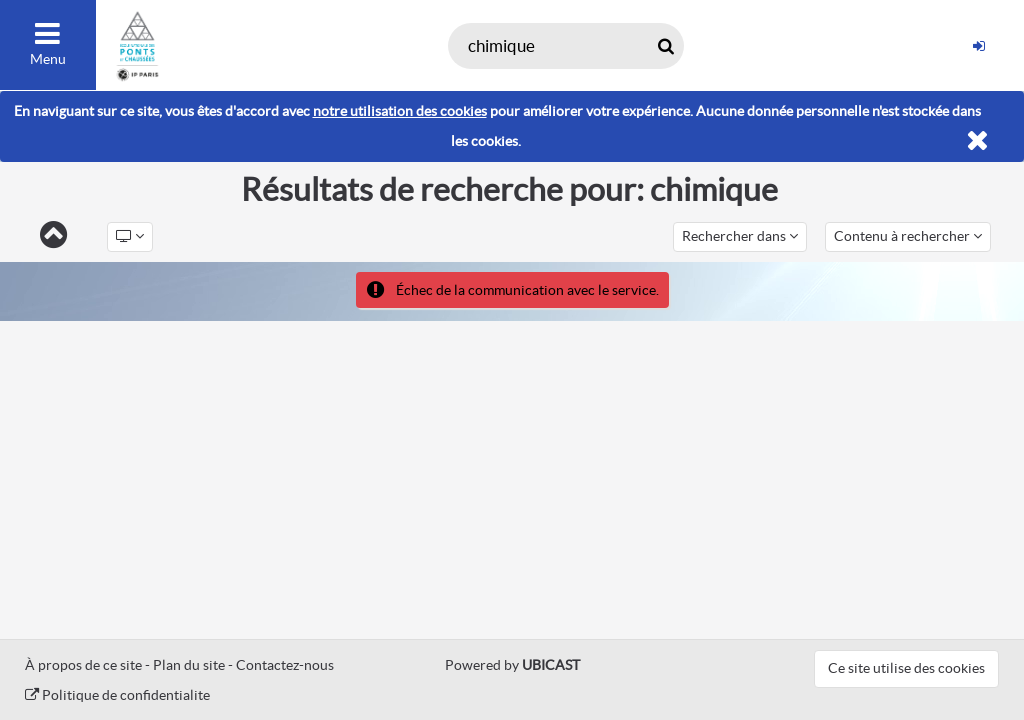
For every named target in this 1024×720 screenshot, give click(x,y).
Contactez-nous (285, 665)
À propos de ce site (83, 665)
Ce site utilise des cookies (906, 668)
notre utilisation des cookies (400, 111)
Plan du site (189, 665)
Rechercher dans (740, 236)
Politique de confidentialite (117, 695)
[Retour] (53, 236)
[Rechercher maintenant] (665, 46)
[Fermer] (977, 141)
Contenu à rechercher (908, 236)
